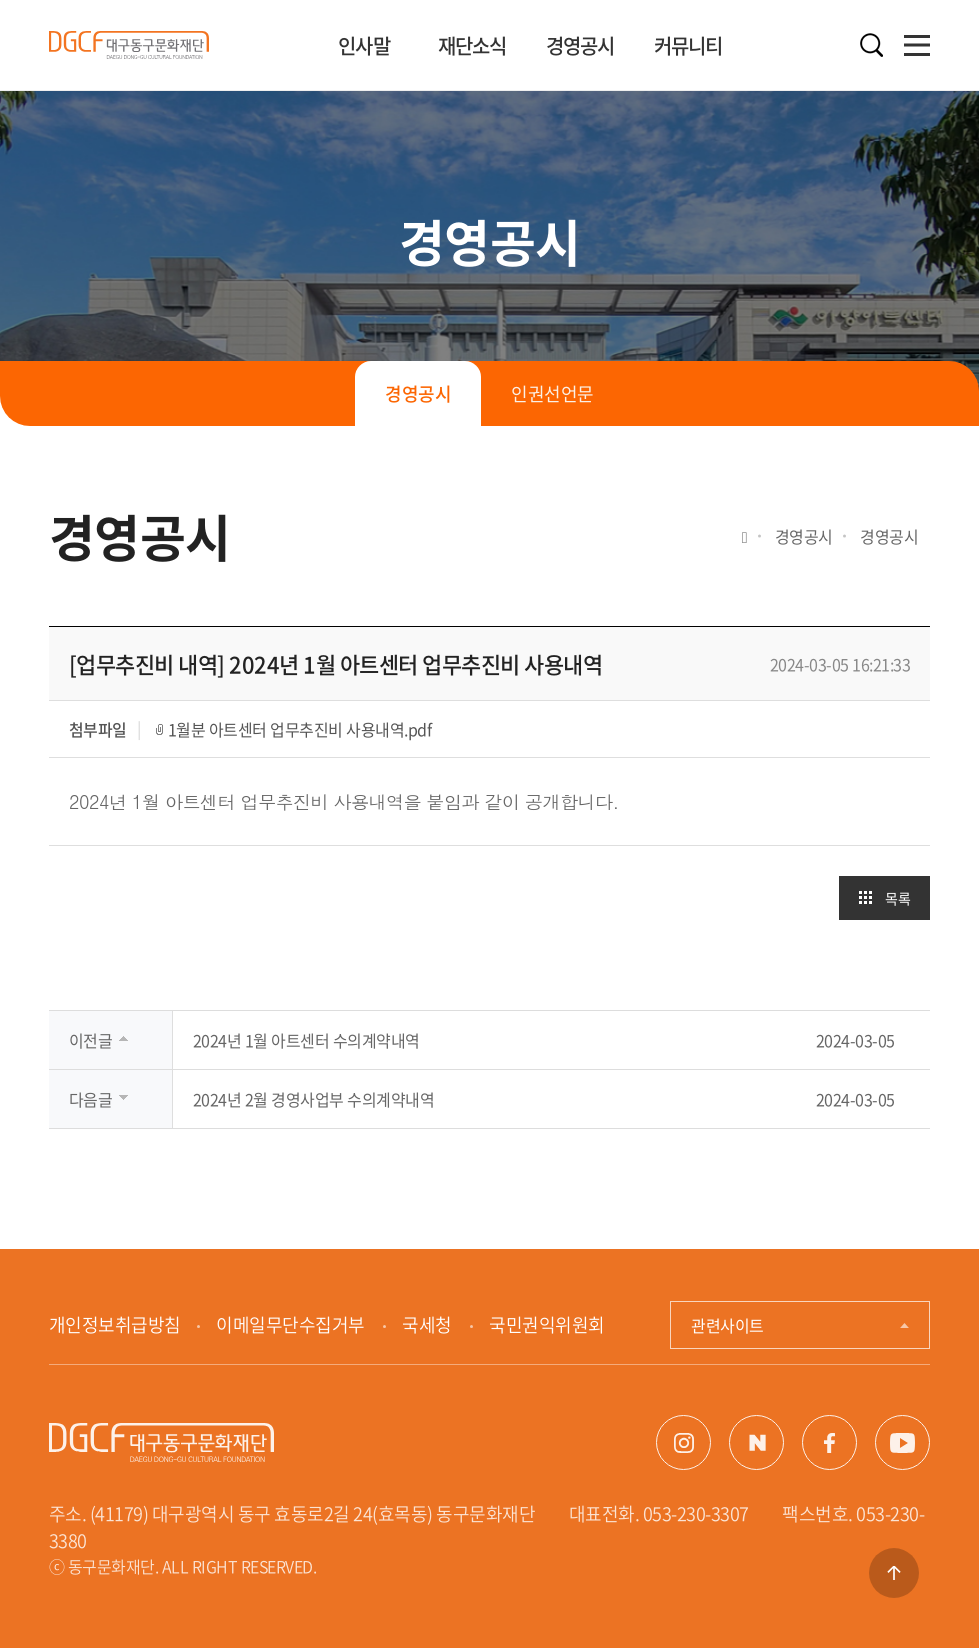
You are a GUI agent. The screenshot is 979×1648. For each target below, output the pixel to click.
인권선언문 (552, 393)
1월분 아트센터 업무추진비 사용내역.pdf (300, 729)
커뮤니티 (688, 45)
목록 (897, 898)
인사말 (364, 45)
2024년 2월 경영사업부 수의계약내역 (314, 1099)
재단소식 (472, 45)
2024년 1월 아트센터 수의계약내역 (306, 1040)
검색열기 (871, 45)
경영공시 (580, 45)
